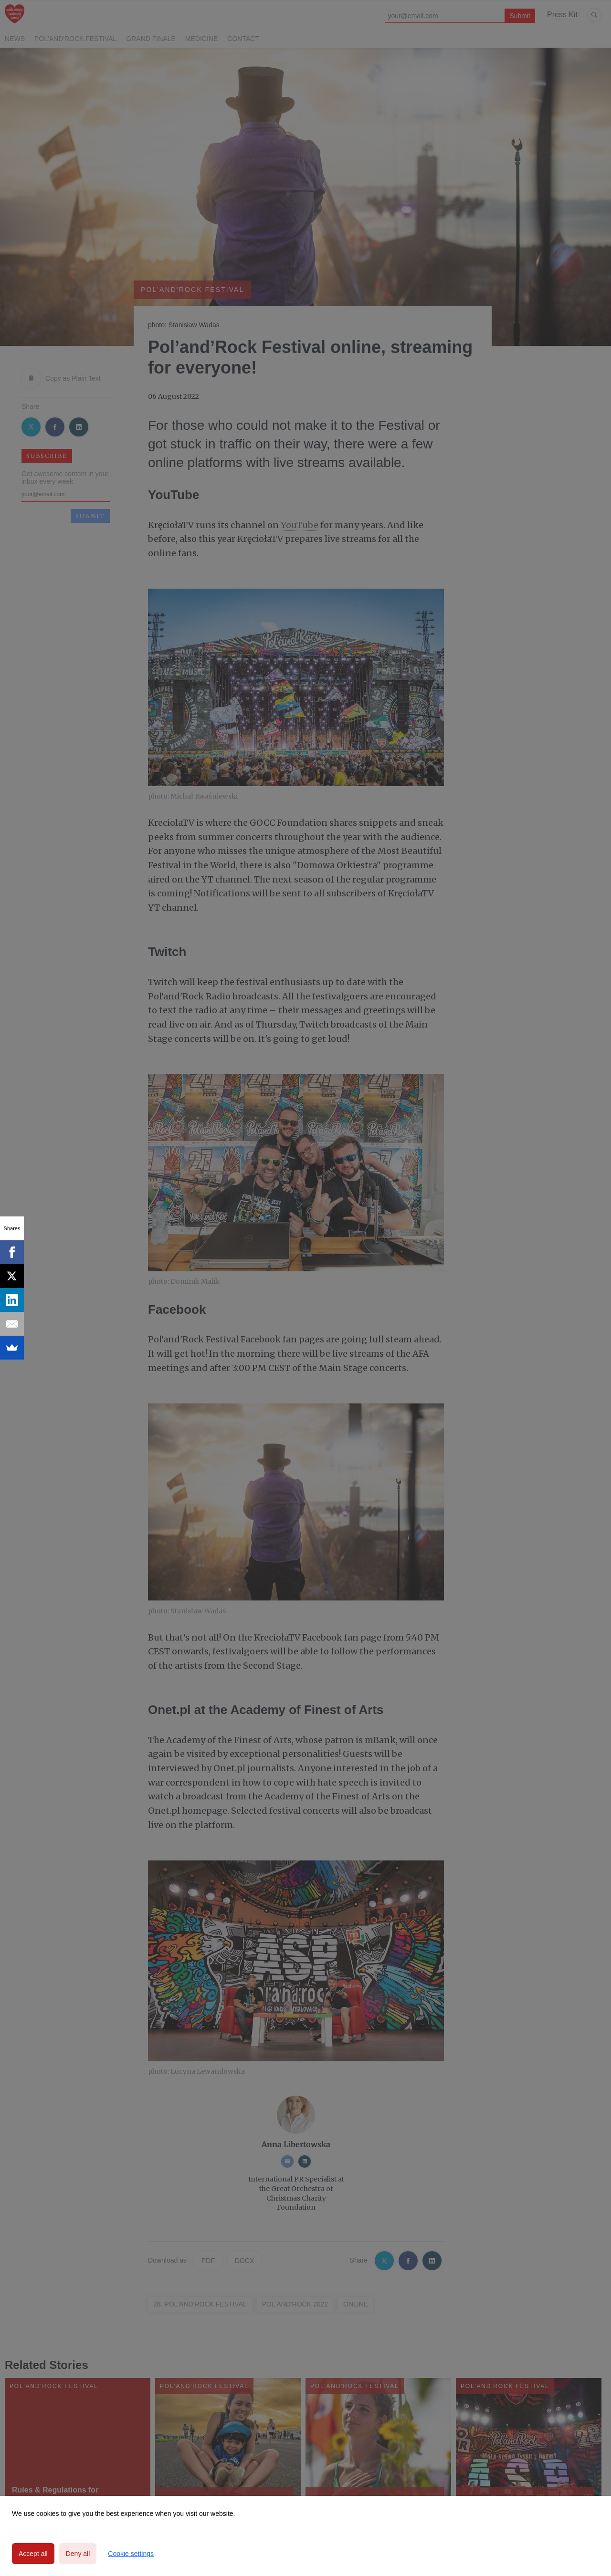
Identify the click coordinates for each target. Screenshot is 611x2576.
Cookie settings (131, 2553)
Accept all (33, 2553)
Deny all (78, 2553)
